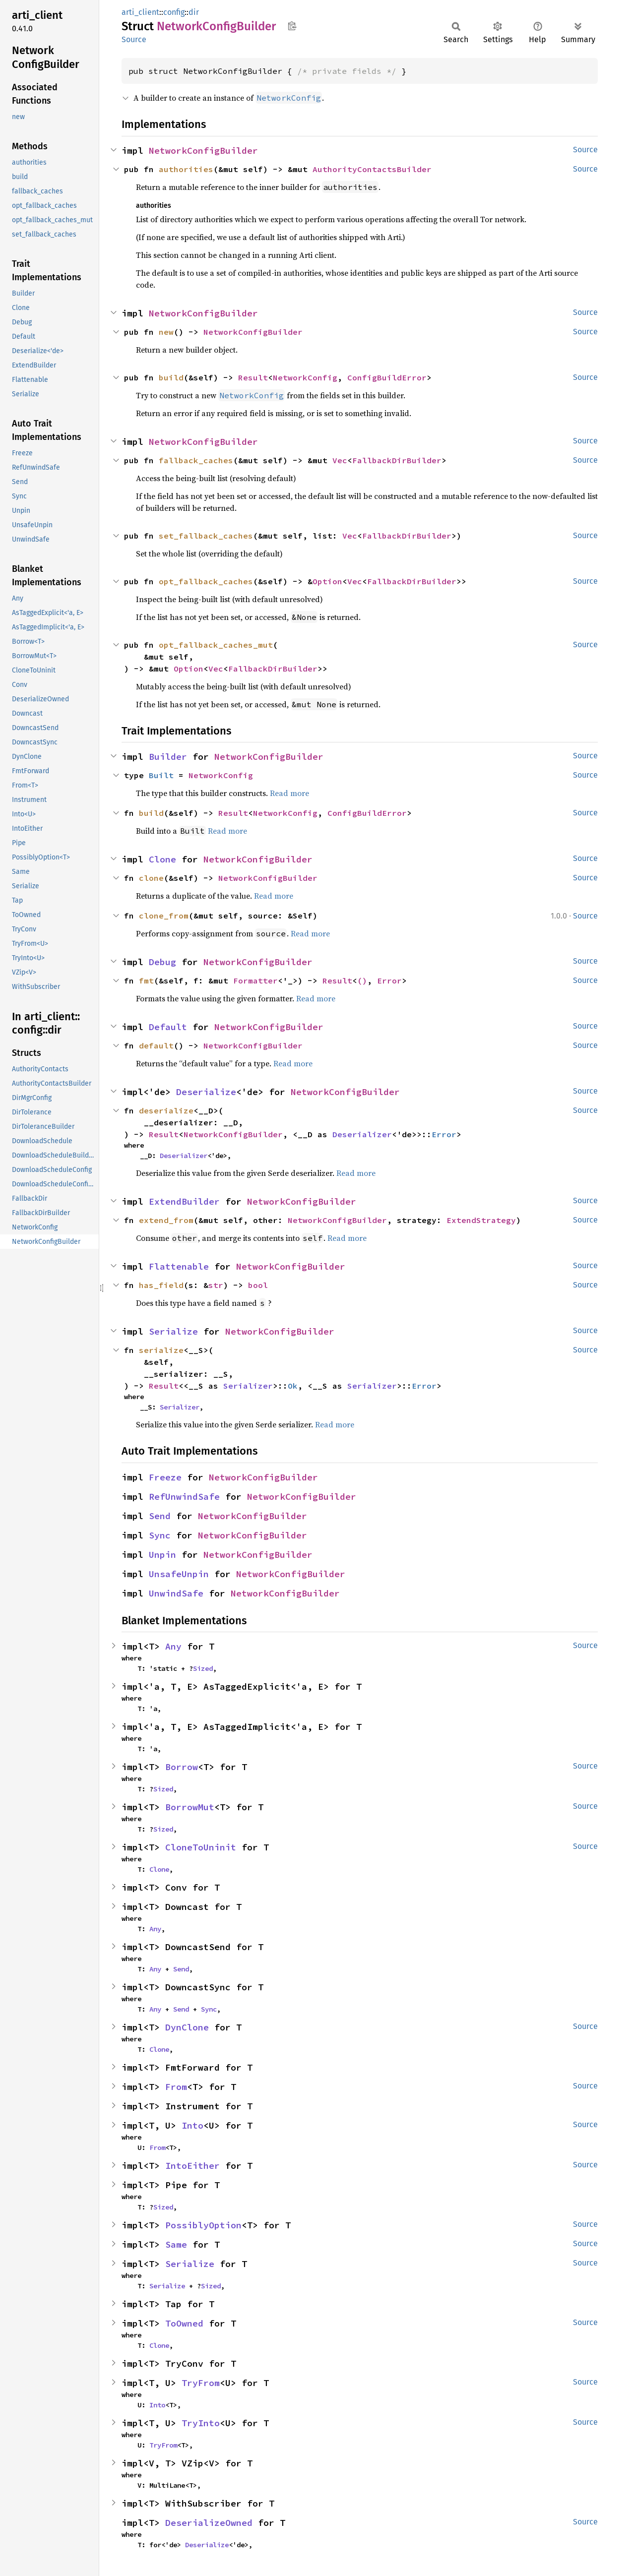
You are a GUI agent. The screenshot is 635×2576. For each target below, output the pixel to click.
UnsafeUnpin (179, 1574)
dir (194, 12)
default (156, 1045)
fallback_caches (196, 460)
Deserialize (206, 1092)
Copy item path (292, 25)
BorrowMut (189, 1807)
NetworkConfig (305, 377)
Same (176, 2244)
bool (258, 1285)
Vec (339, 460)
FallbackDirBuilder (397, 460)
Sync (160, 1535)
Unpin (162, 1554)
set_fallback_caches (206, 536)
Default (168, 1027)
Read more (289, 793)
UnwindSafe (176, 1593)
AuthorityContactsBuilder (372, 169)
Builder (168, 756)
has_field (161, 1285)
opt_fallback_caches (206, 581)
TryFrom (201, 2383)
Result (253, 377)
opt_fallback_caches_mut (216, 645)
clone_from (164, 915)
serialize (161, 1350)
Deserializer (362, 1134)
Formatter (255, 980)
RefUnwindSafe (184, 1496)
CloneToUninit (200, 1847)
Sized (203, 1668)
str (215, 1285)
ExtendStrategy (481, 1220)
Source (134, 39)
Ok (293, 1386)
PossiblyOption (203, 2225)
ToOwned (184, 2323)
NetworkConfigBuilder (203, 150)
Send (160, 1516)
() (362, 980)
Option (327, 581)
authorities (186, 169)
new (166, 332)
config (174, 12)
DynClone (187, 2027)
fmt (146, 980)
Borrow (181, 1767)
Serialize (173, 1331)
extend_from (166, 1220)
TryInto (201, 2423)
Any (173, 1646)
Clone (162, 859)
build (171, 377)
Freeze (165, 1477)
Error (389, 980)
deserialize (166, 1110)
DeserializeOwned (209, 2522)
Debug (162, 962)
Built (161, 775)
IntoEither (192, 2165)
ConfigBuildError (387, 377)
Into (192, 2125)
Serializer (248, 1386)
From (176, 2086)
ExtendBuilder (184, 1201)
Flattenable (179, 1266)
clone (151, 878)
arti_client (140, 12)
